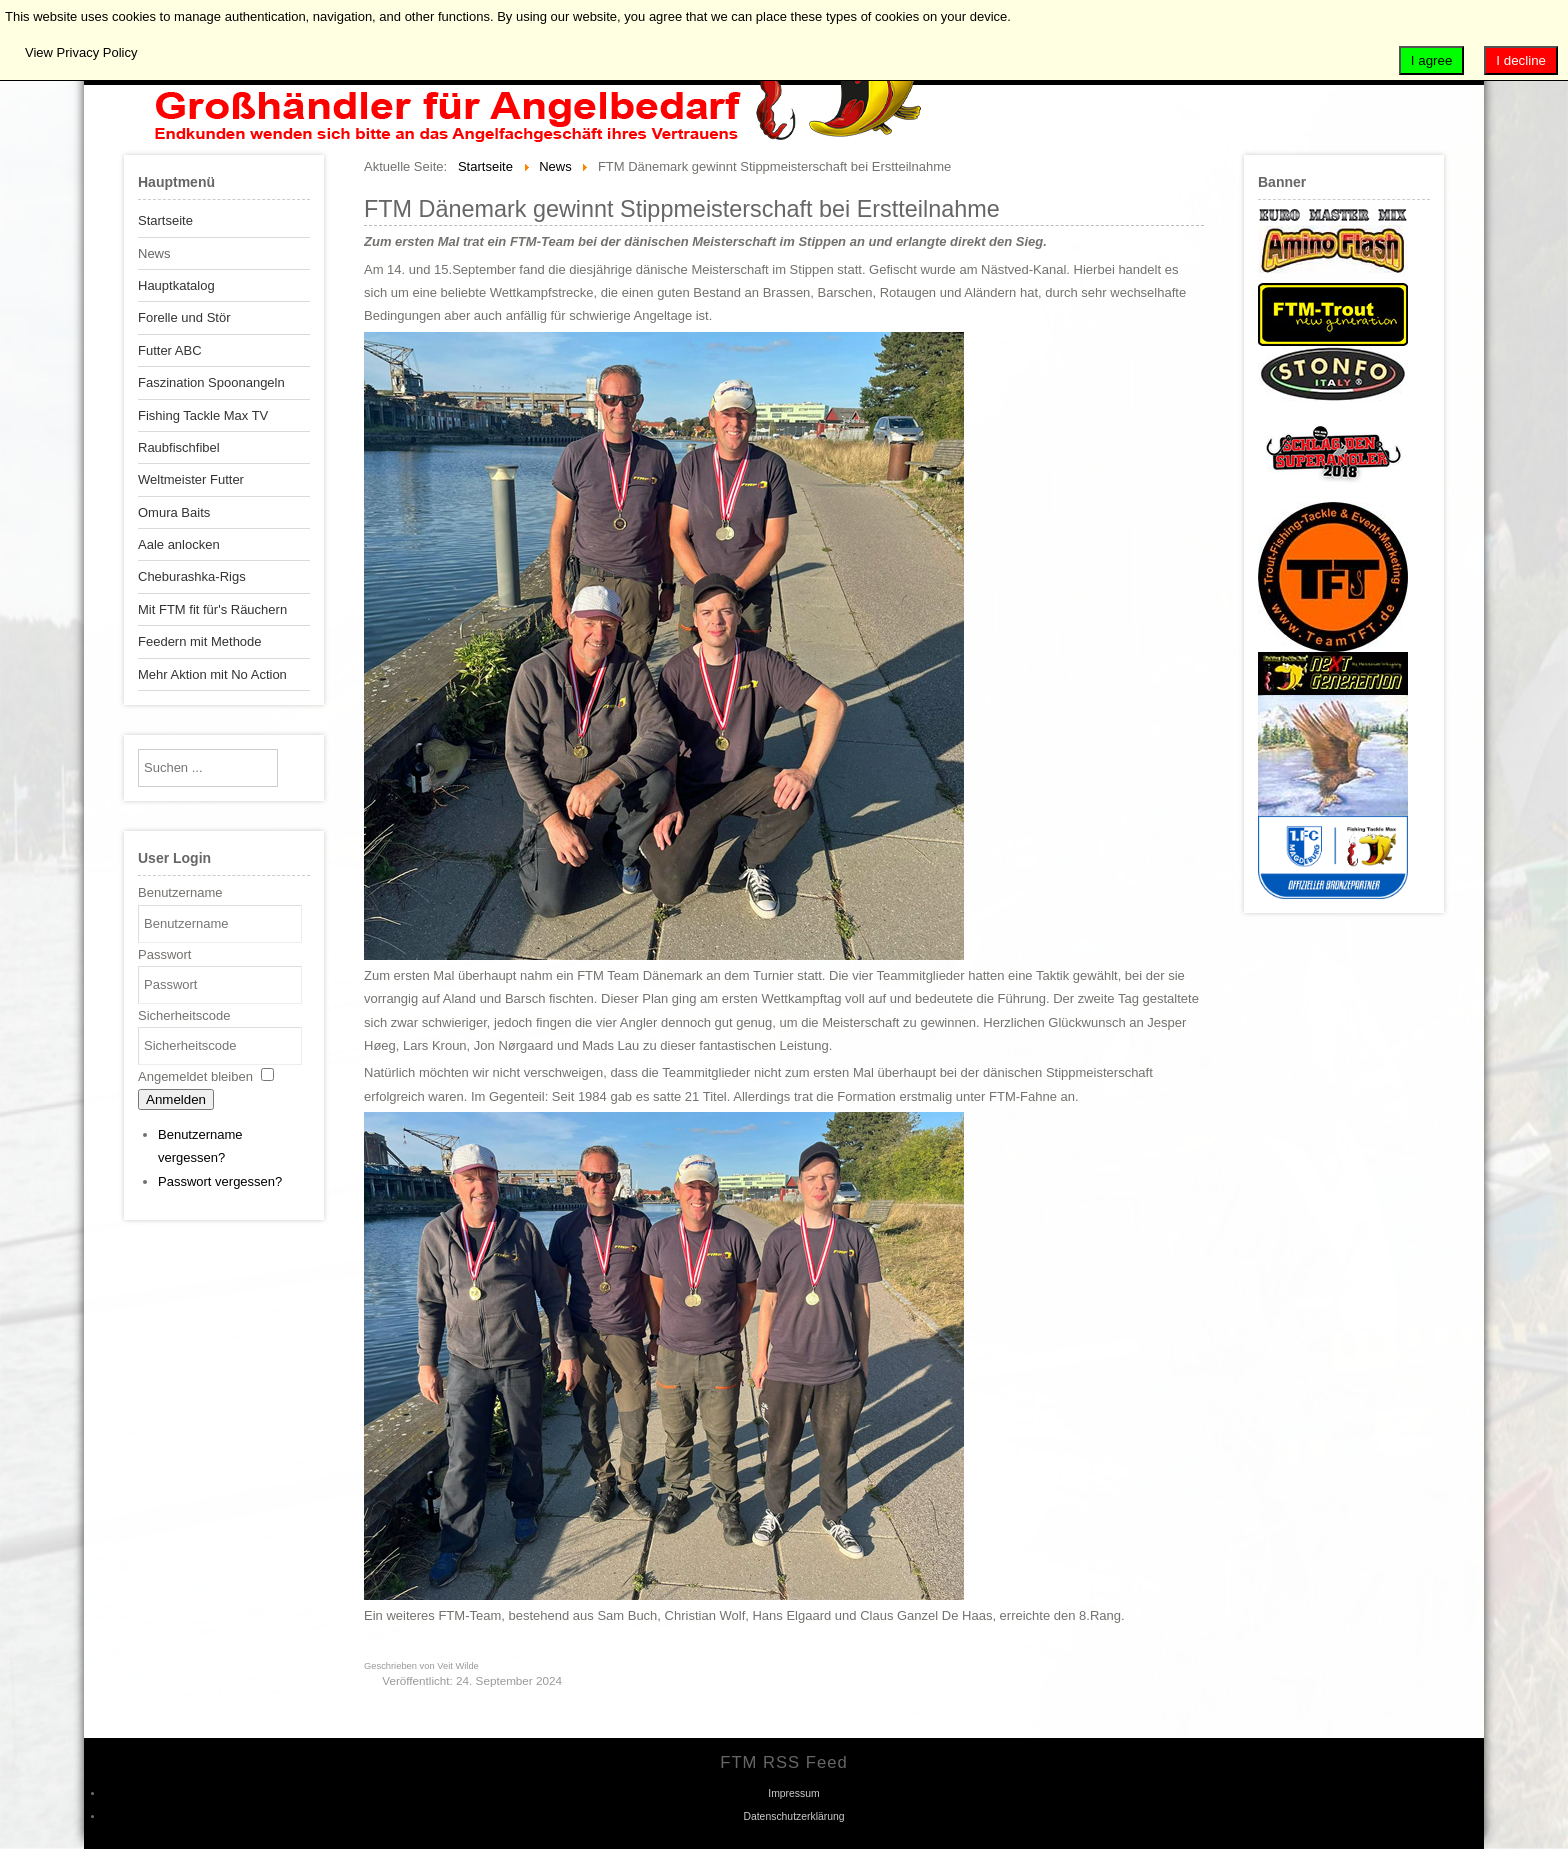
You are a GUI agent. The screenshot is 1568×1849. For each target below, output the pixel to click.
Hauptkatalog (176, 285)
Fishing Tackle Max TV (203, 415)
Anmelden (176, 1099)
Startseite (165, 220)
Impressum (793, 1793)
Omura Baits (174, 512)
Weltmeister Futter (191, 479)
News (154, 253)
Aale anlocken (179, 544)
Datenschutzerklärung (793, 1816)
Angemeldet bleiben (195, 1076)
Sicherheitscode (184, 1015)
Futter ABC (170, 350)
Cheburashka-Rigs (192, 576)
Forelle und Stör (184, 317)
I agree (1432, 60)
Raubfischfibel (179, 447)
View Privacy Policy (81, 52)
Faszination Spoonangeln (211, 382)
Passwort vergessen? (220, 1181)
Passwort (164, 954)
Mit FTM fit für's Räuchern (212, 609)
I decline (1521, 60)
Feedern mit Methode (200, 641)
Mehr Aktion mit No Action (212, 674)
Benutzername (180, 892)
